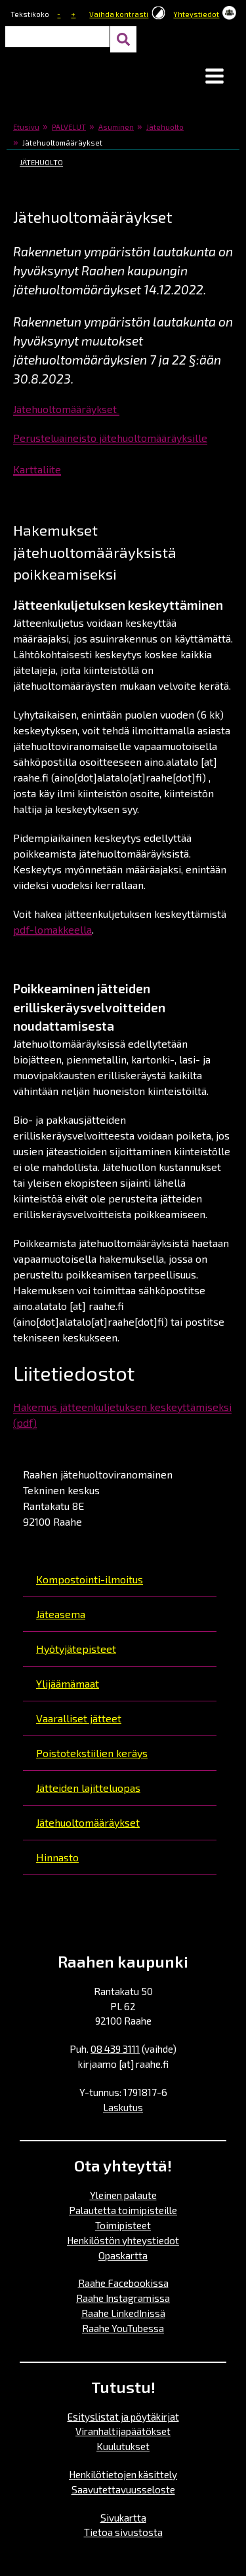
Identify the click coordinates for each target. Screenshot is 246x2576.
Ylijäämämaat (67, 1683)
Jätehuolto (165, 127)
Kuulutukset (123, 2446)
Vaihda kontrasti (118, 14)
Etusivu (26, 127)
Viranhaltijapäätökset (123, 2431)
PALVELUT (69, 127)
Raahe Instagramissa (123, 2298)
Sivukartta (123, 2518)
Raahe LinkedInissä (123, 2313)
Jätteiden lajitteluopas (88, 1787)
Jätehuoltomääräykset (88, 1822)
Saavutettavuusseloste (123, 2489)
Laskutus (123, 2107)
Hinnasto (57, 1857)
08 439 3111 (115, 2049)
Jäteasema (60, 1614)
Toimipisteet (123, 2225)
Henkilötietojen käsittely (123, 2474)
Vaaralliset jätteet (78, 1718)
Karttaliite (37, 469)
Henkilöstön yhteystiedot (123, 2240)
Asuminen (116, 127)
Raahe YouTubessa (123, 2328)
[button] (215, 77)
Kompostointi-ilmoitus (89, 1579)
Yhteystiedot (196, 14)
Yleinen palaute (123, 2195)
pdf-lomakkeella (52, 929)
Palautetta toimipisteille (123, 2210)
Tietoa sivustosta (123, 2532)
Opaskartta (123, 2255)
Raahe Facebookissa (123, 2283)
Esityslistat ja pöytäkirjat (123, 2417)
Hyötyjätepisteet (76, 1648)
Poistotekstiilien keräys (92, 1753)
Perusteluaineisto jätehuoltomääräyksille (110, 437)
